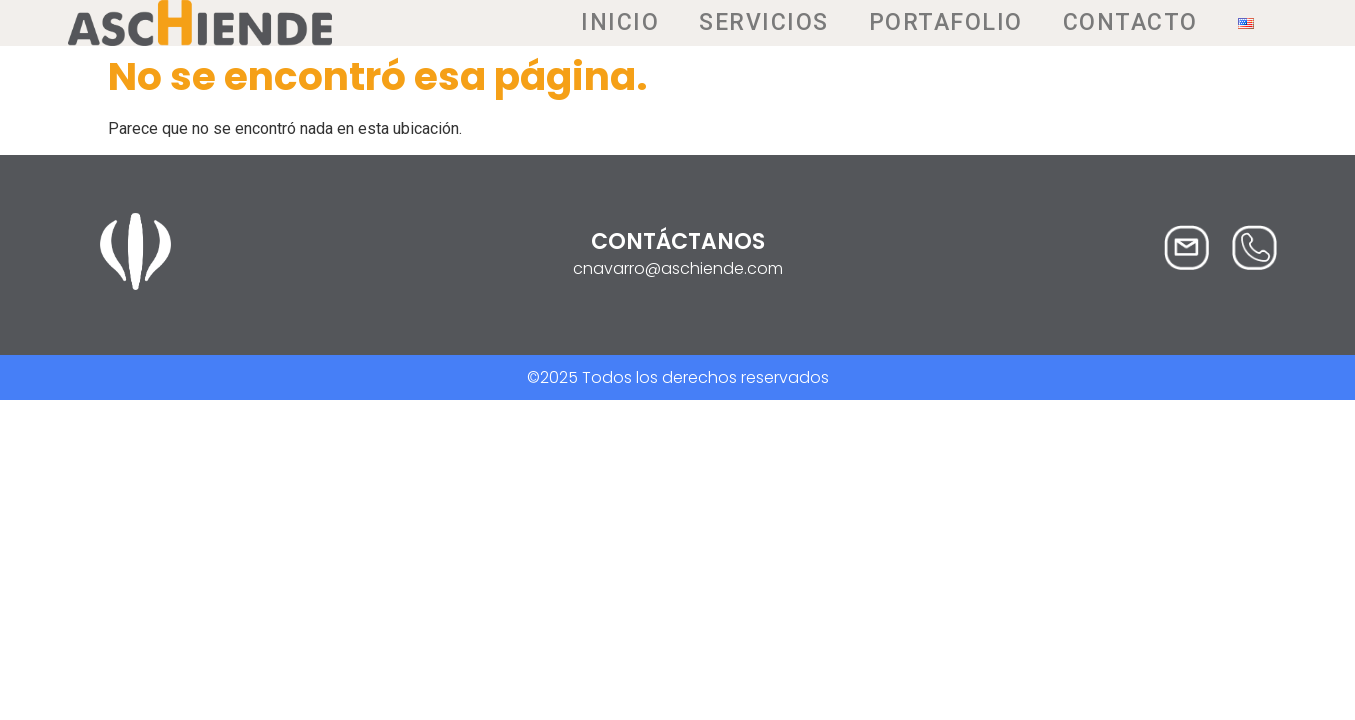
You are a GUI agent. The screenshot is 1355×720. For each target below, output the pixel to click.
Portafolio (946, 22)
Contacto (1130, 22)
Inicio (620, 22)
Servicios (764, 22)
